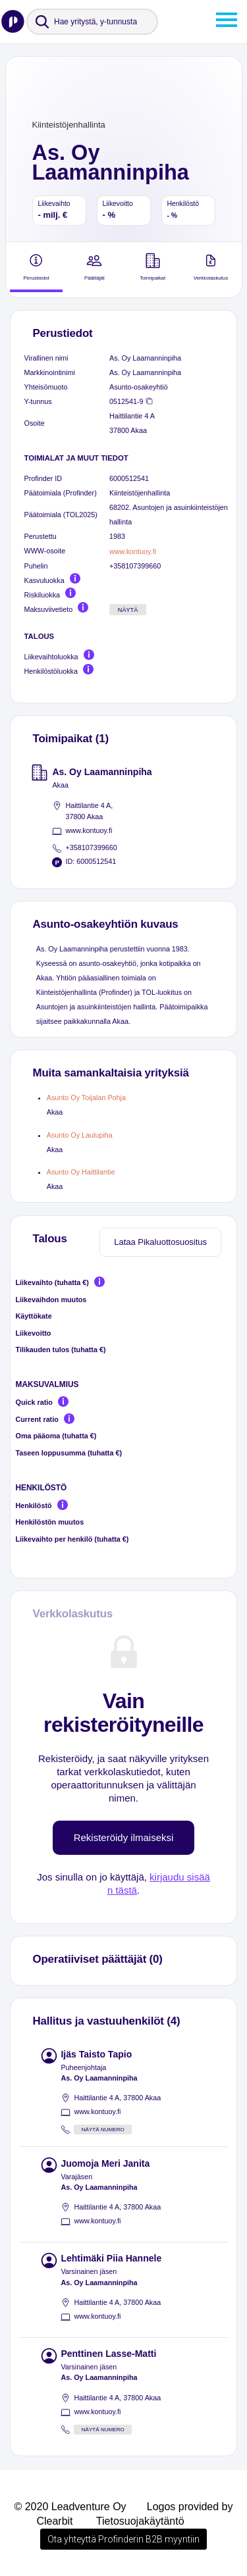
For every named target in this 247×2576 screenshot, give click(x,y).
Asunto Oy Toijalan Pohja (86, 1097)
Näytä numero (103, 2130)
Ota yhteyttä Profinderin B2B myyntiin (123, 2539)
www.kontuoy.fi (132, 551)
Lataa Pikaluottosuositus (160, 1242)
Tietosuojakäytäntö (140, 2521)
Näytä (128, 610)
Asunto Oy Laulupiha (80, 1135)
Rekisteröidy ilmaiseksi (124, 1837)
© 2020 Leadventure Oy (70, 2506)
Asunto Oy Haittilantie (81, 1172)
